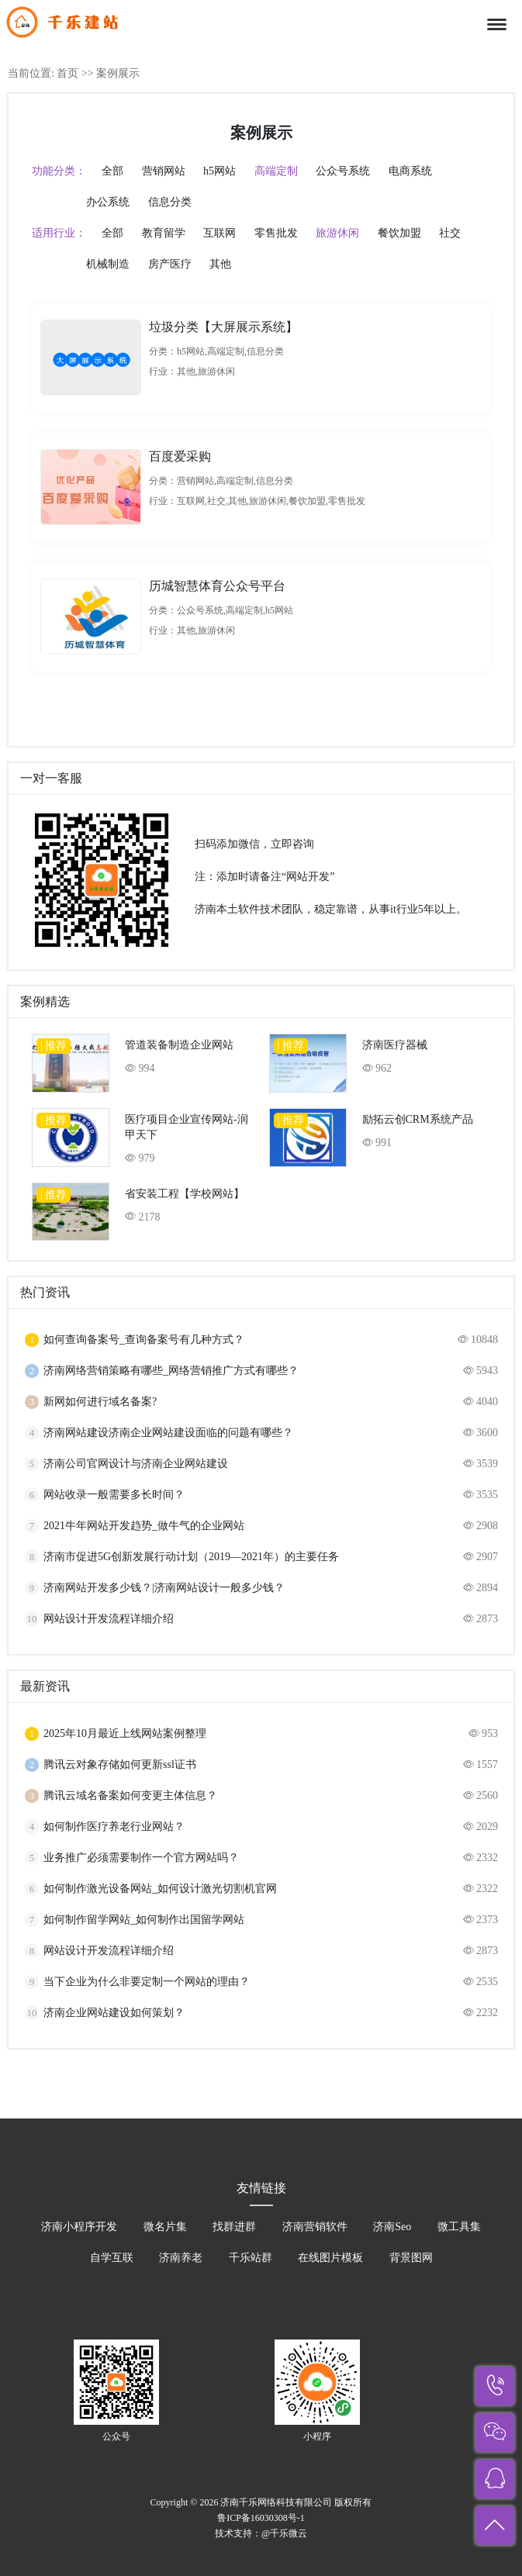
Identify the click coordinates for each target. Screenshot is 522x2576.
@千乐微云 (284, 2533)
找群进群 (234, 2226)
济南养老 (180, 2257)
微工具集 (459, 2226)
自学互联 (111, 2257)
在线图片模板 (330, 2257)
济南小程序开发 (79, 2226)
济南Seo (392, 2226)
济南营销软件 (314, 2226)
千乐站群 (250, 2257)
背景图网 (411, 2257)
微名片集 (165, 2226)
